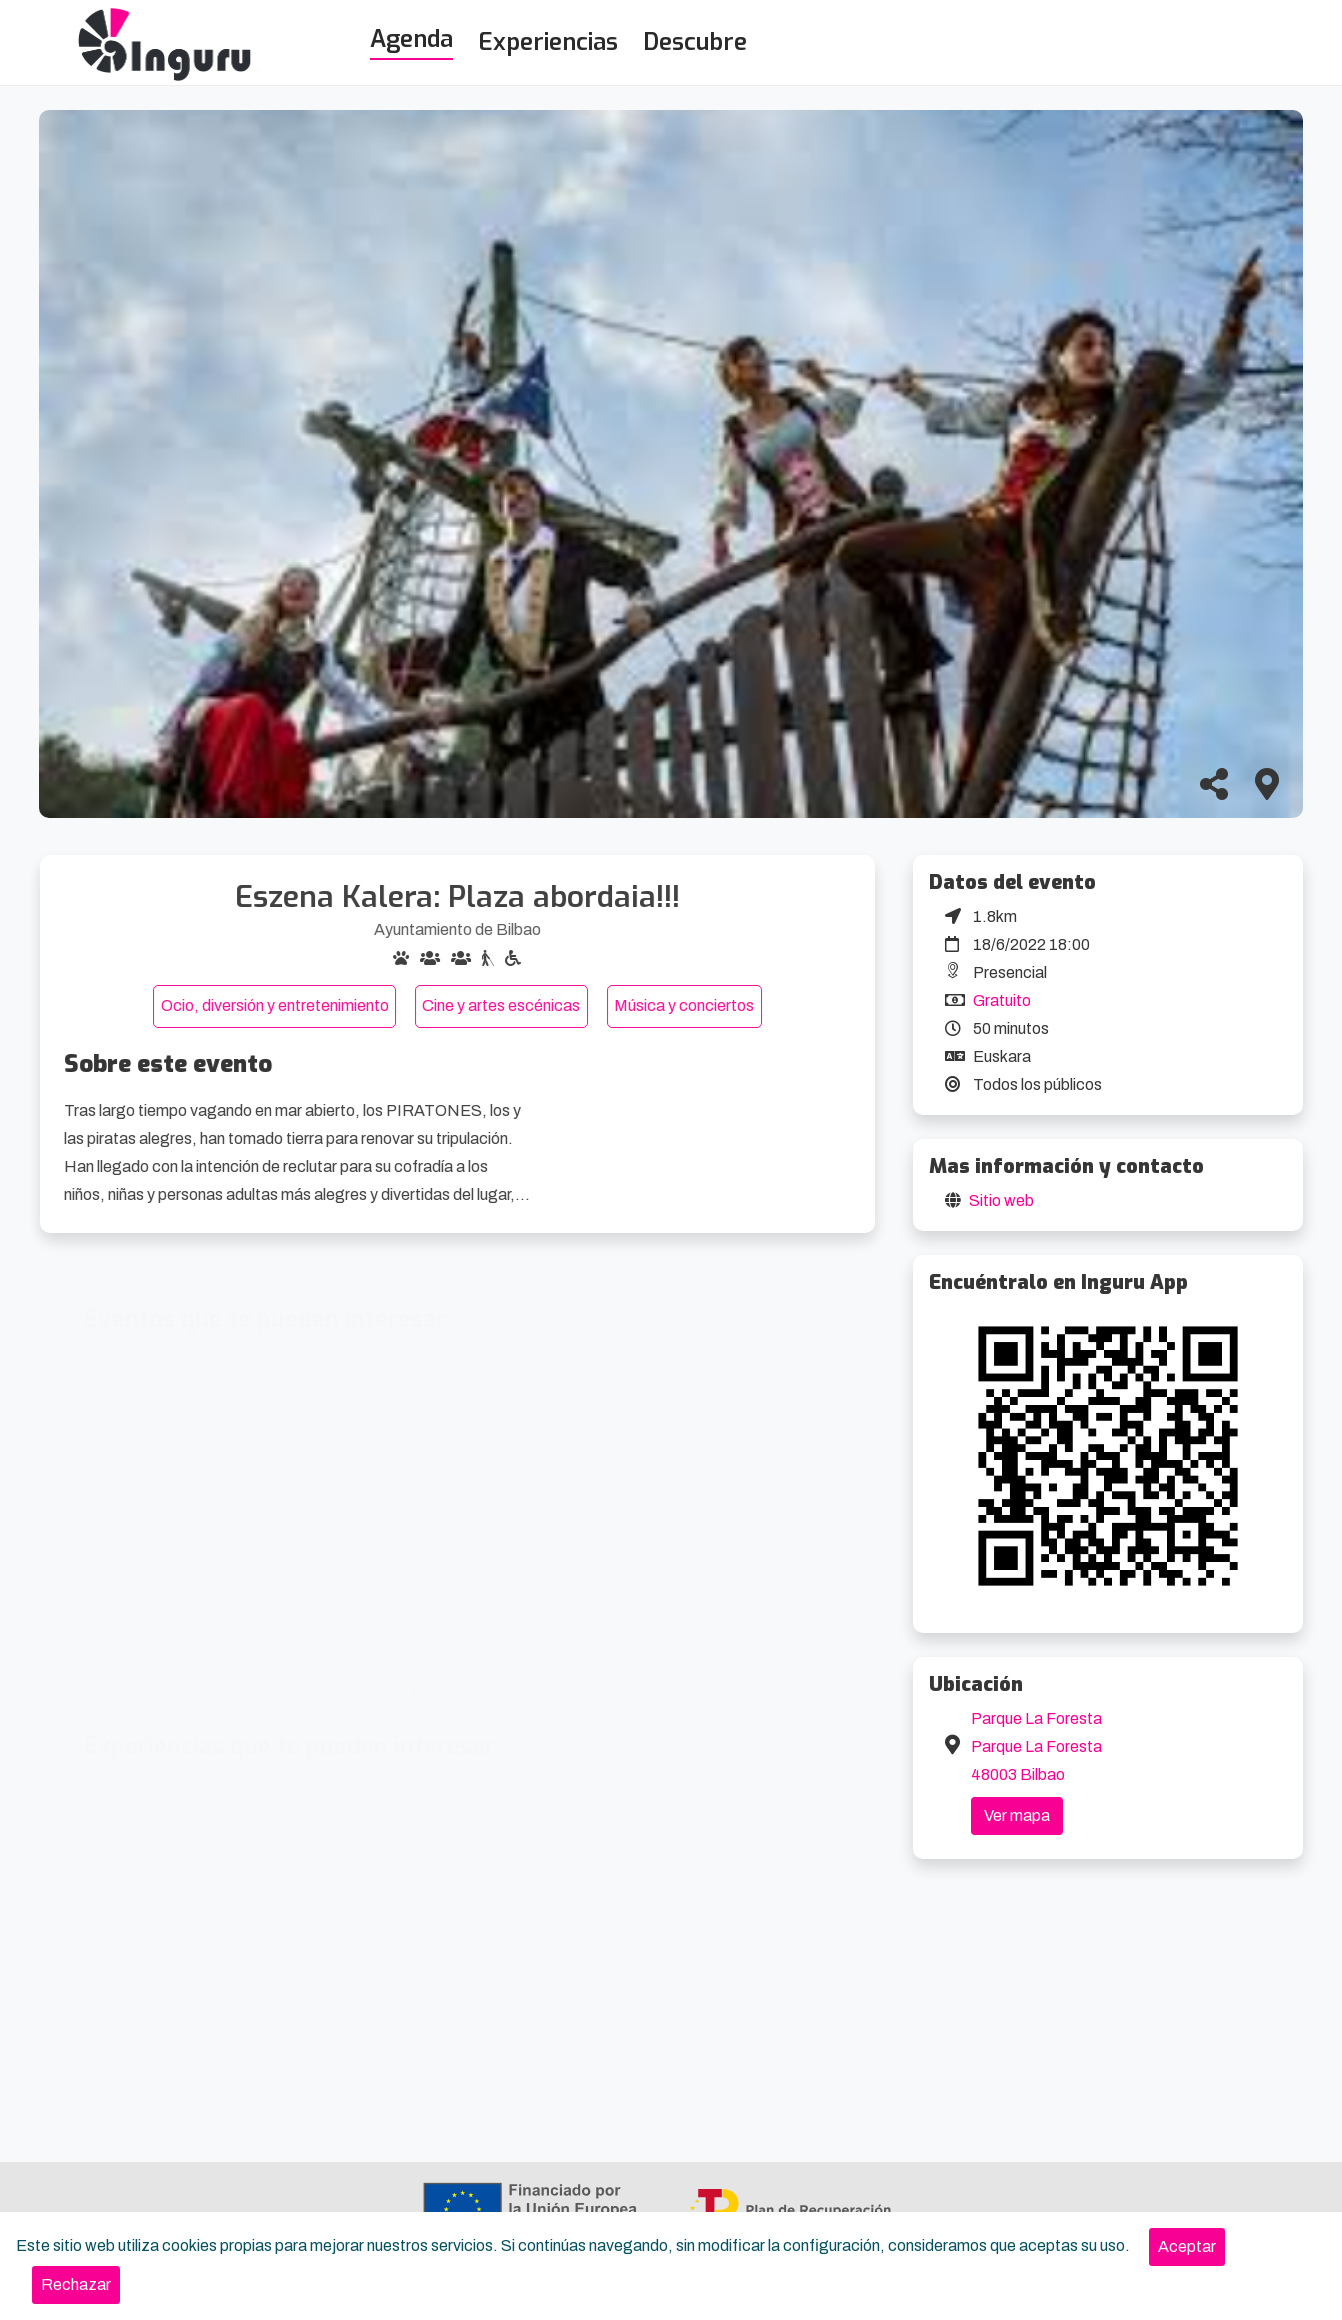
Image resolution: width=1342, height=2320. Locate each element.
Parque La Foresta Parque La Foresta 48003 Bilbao (1036, 1746)
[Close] (1187, 2247)
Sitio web (1001, 1200)
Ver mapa (1017, 1815)
